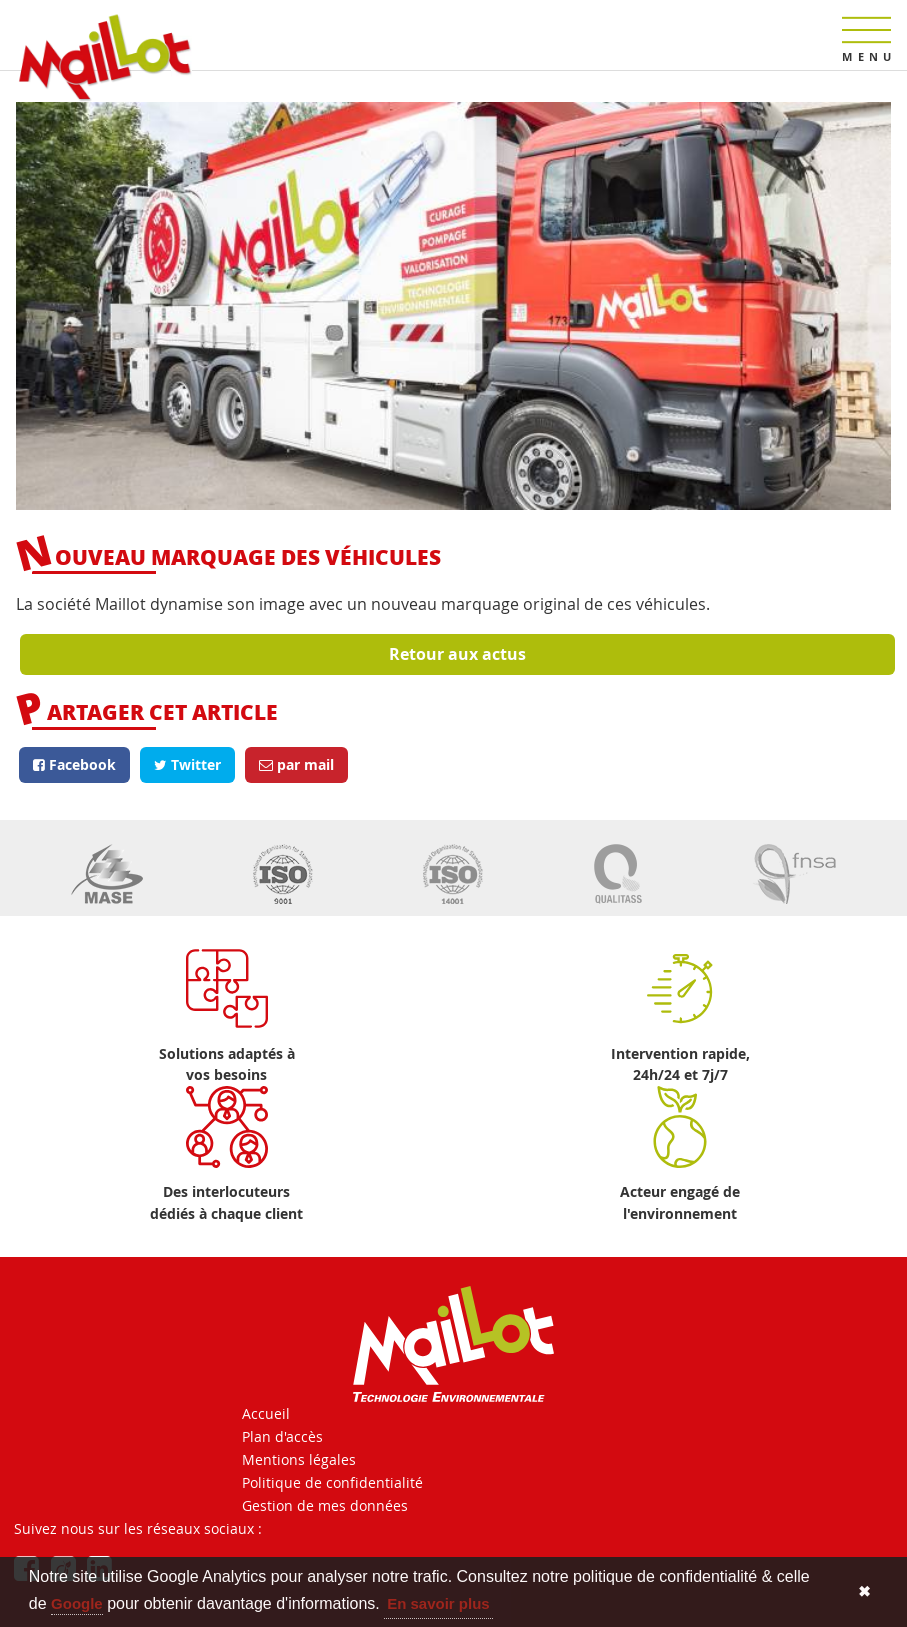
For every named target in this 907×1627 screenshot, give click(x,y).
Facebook (74, 764)
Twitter (187, 764)
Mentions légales (299, 1459)
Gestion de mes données (325, 1505)
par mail (296, 764)
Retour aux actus (457, 654)
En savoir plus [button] (438, 1603)
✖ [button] (864, 1591)
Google (77, 1603)
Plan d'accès (282, 1436)
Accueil (266, 1413)
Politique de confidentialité (332, 1482)
